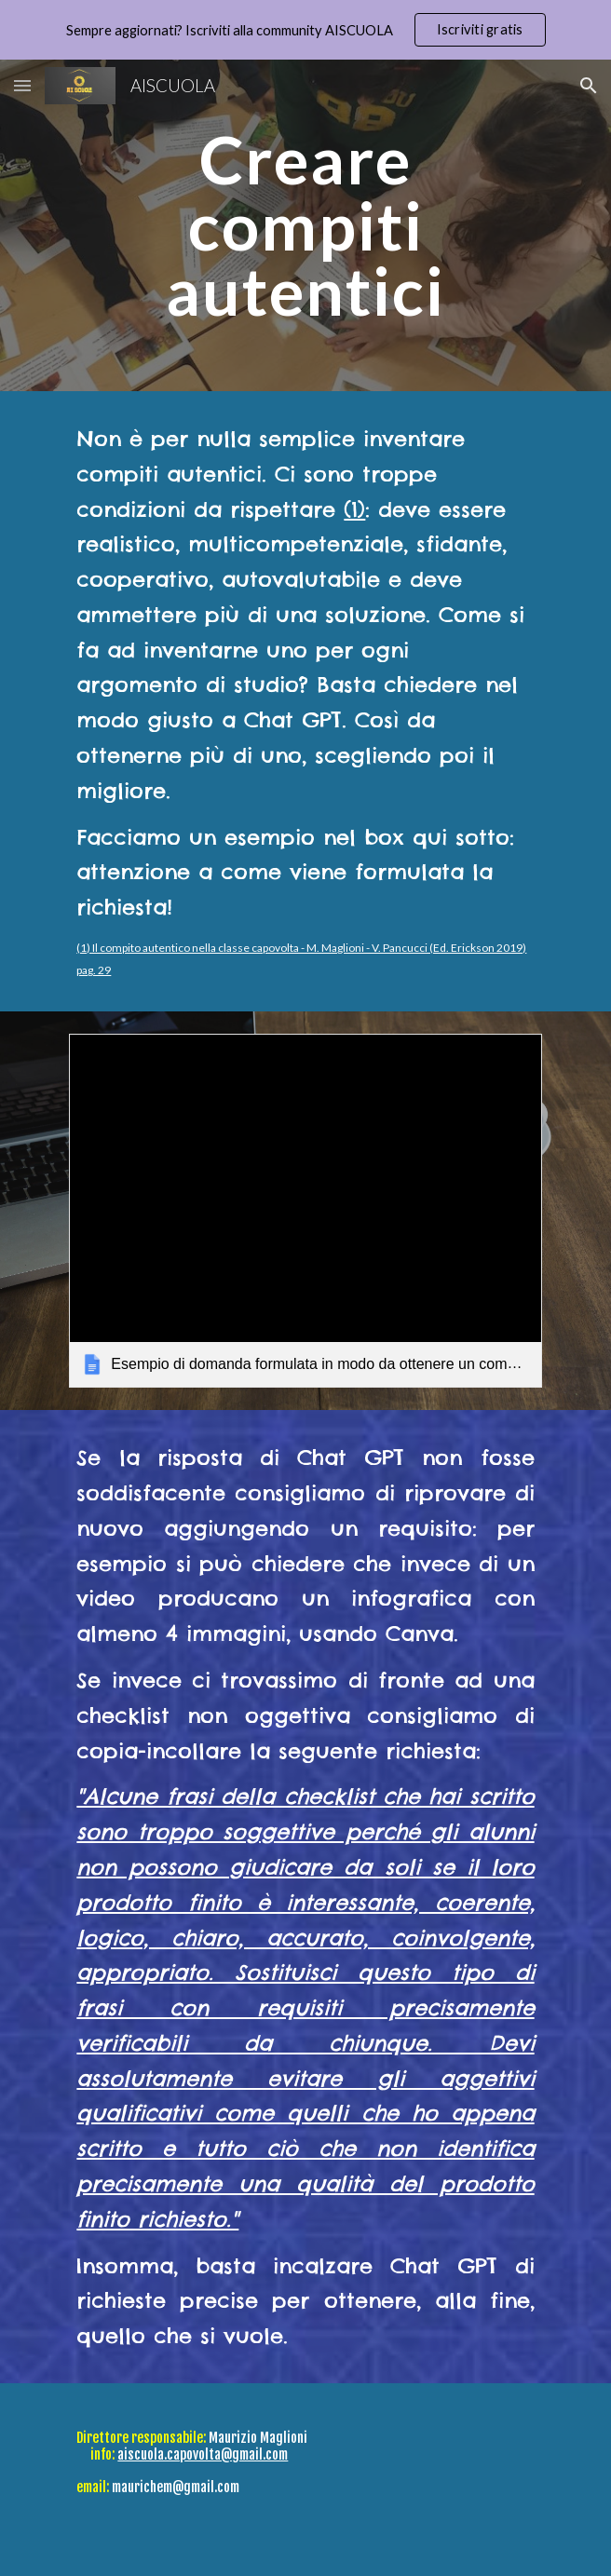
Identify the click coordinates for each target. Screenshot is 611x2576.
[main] (305, 225)
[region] (305, 30)
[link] (305, 1211)
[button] (22, 85)
